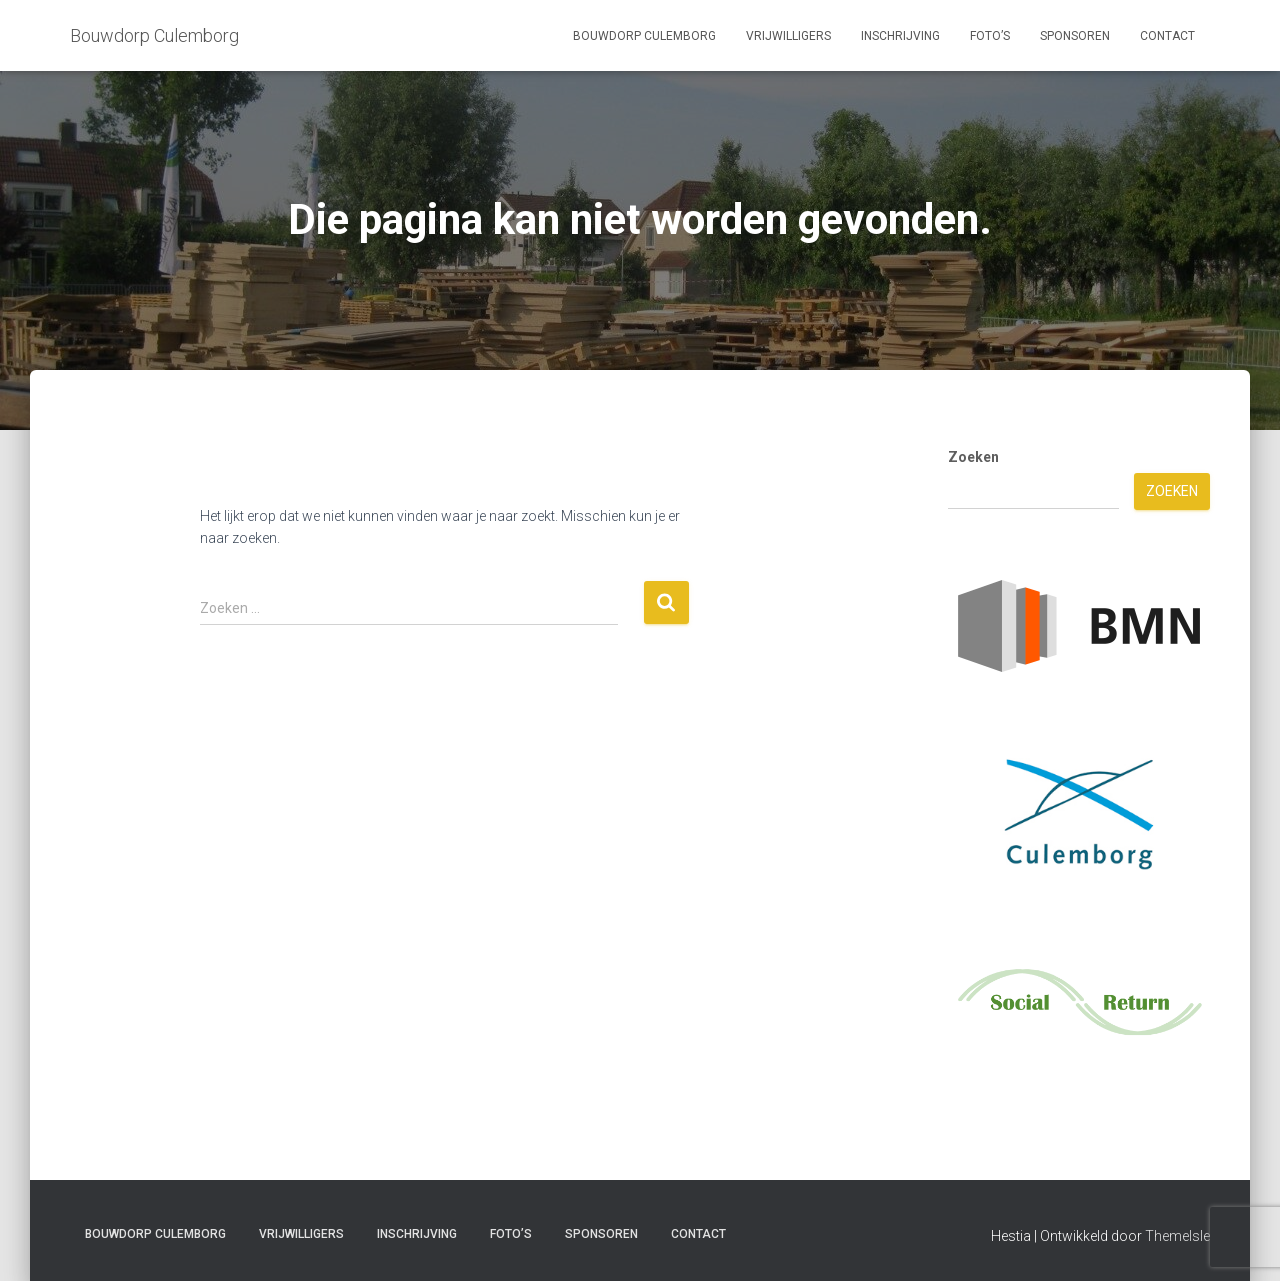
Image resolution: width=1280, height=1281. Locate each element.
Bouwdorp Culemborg (644, 36)
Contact (1167, 36)
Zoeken (973, 457)
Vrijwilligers (788, 36)
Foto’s (990, 36)
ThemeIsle (1177, 1236)
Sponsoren (1075, 36)
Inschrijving (900, 36)
